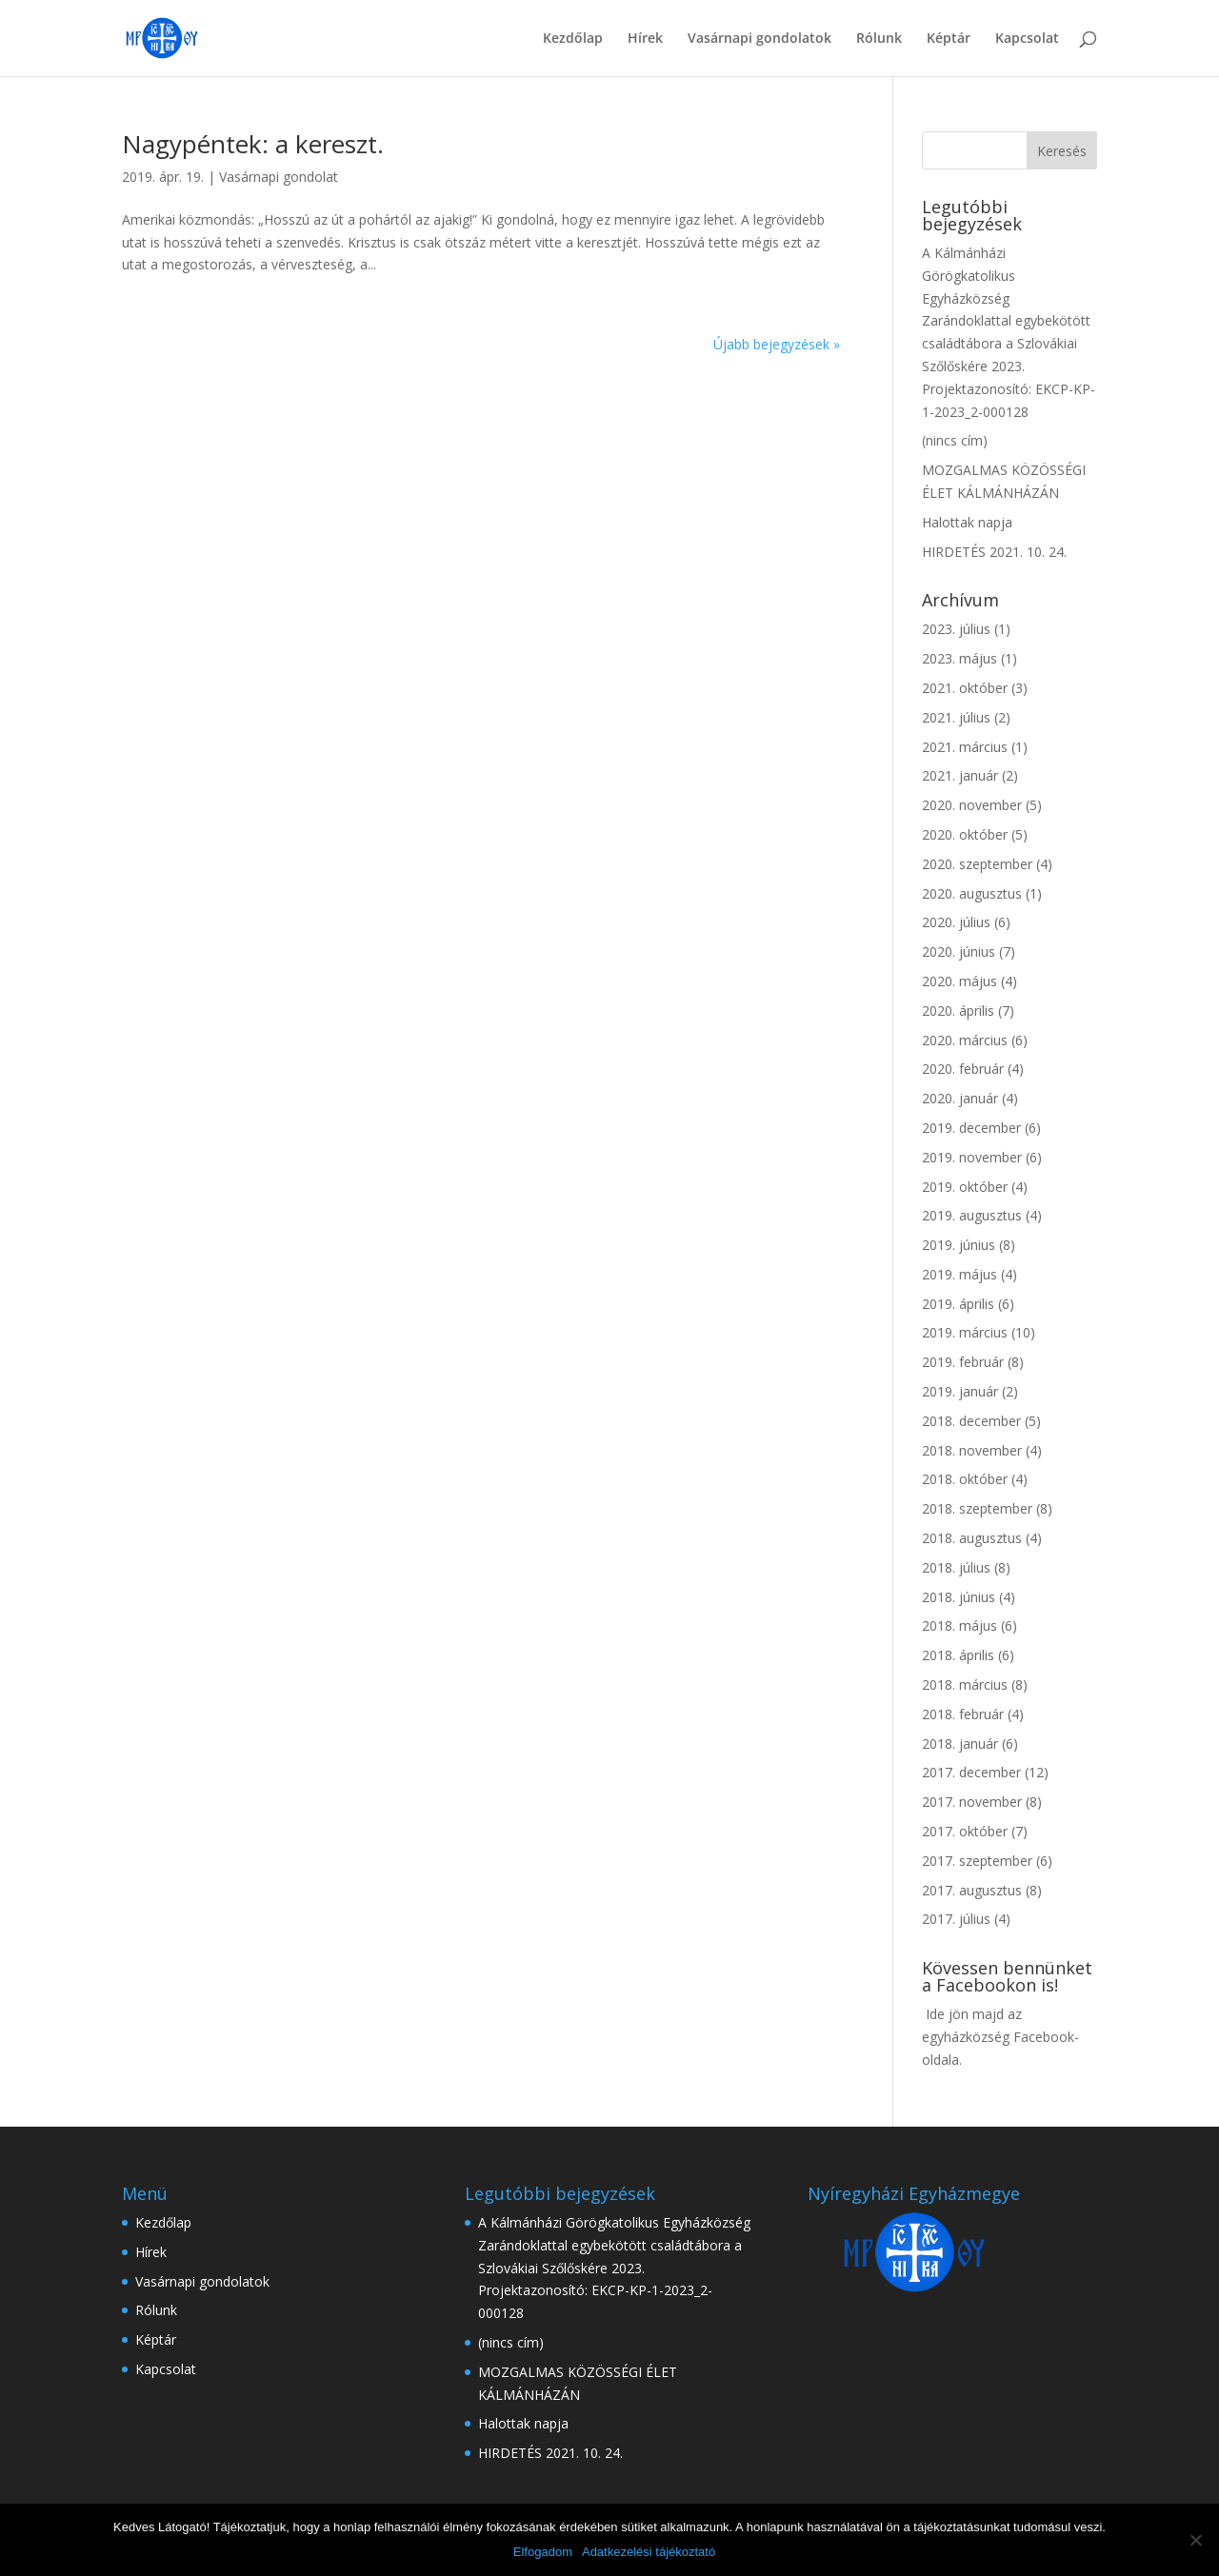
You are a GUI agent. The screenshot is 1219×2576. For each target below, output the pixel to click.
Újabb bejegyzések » (776, 344)
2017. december (971, 1772)
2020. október (965, 834)
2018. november (972, 1450)
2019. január (960, 1391)
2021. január (960, 775)
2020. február (963, 1069)
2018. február (963, 1714)
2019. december (971, 1128)
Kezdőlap (573, 39)
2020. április (958, 1010)
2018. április (958, 1655)
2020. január (960, 1098)
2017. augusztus (972, 1890)
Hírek (645, 39)
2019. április (958, 1304)
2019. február (963, 1362)
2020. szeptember (977, 864)
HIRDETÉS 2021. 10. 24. (994, 552)
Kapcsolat (1027, 39)
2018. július (956, 1567)
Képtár (948, 39)
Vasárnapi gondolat (278, 177)
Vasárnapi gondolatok (759, 39)
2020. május (959, 981)
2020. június (958, 951)
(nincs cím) (955, 440)
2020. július (956, 922)
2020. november (972, 805)
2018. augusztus (972, 1538)
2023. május (959, 658)
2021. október (965, 688)
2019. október (965, 1187)
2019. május (959, 1274)
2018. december (971, 1421)
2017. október (965, 1831)
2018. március (965, 1684)
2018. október (965, 1479)
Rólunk (879, 39)
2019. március (965, 1332)
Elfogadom (542, 2552)
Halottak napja (967, 522)
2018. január (960, 1743)
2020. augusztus (972, 893)
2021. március (965, 747)
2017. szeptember (977, 1861)
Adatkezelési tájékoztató (648, 2552)
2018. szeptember (977, 1508)
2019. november (972, 1157)
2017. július (956, 1919)
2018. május (959, 1625)
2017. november (972, 1802)
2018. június (958, 1597)
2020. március (965, 1040)
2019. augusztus (972, 1215)
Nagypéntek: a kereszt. (253, 144)
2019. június (958, 1245)
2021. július (956, 717)
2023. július (956, 629)
